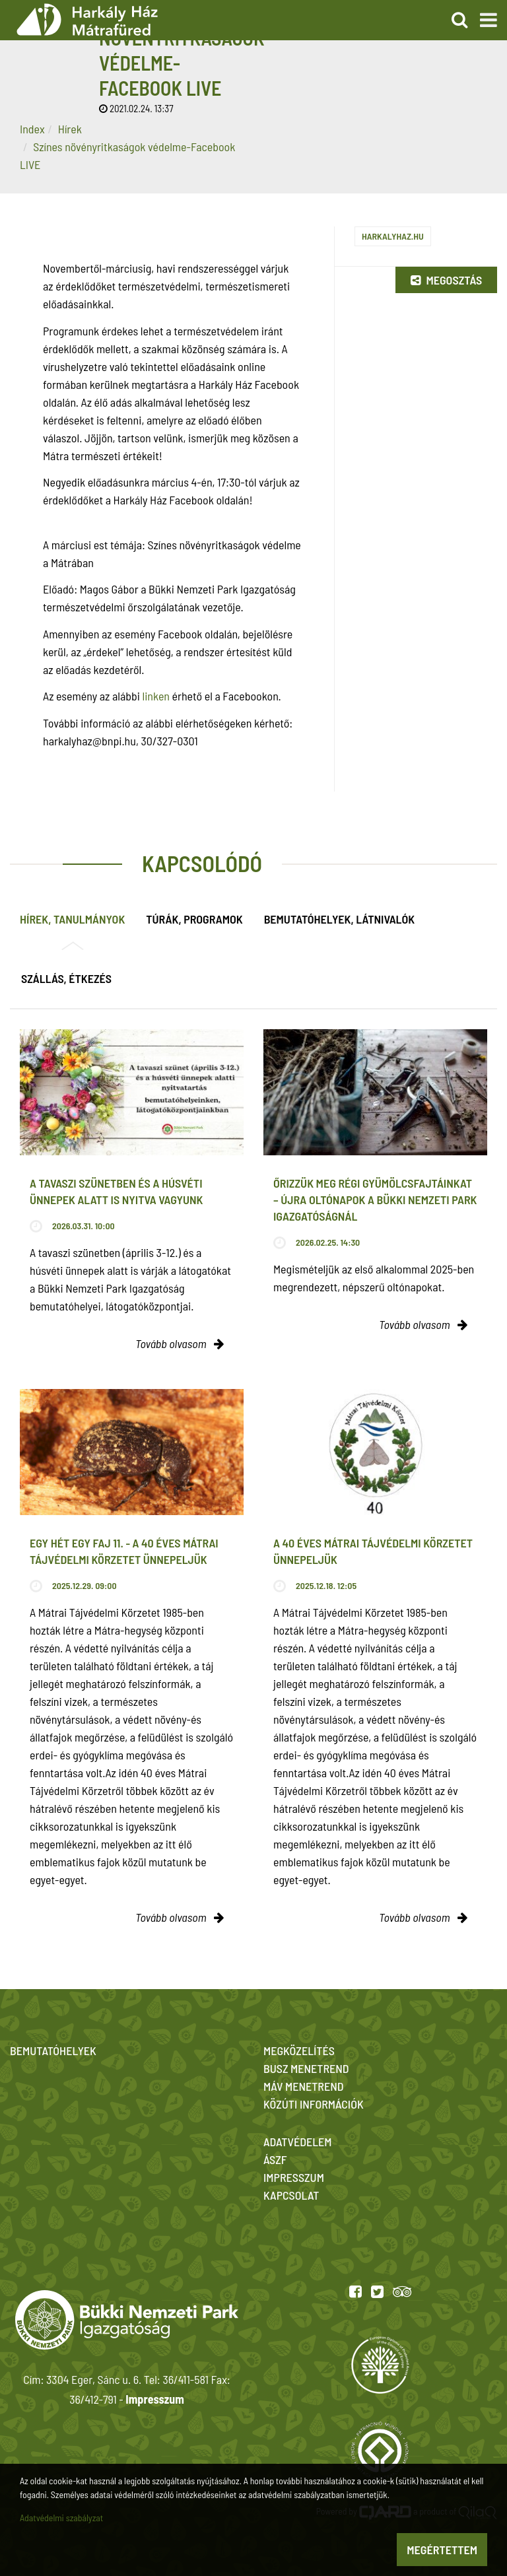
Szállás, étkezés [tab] (66, 978)
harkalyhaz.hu (393, 236)
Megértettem (442, 2549)
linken (156, 696)
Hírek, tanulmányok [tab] (72, 919)
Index (32, 128)
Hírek (70, 128)
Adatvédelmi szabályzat (61, 2517)
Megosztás (446, 280)
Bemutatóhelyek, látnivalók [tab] (339, 919)
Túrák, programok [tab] (194, 919)
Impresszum (154, 2399)
